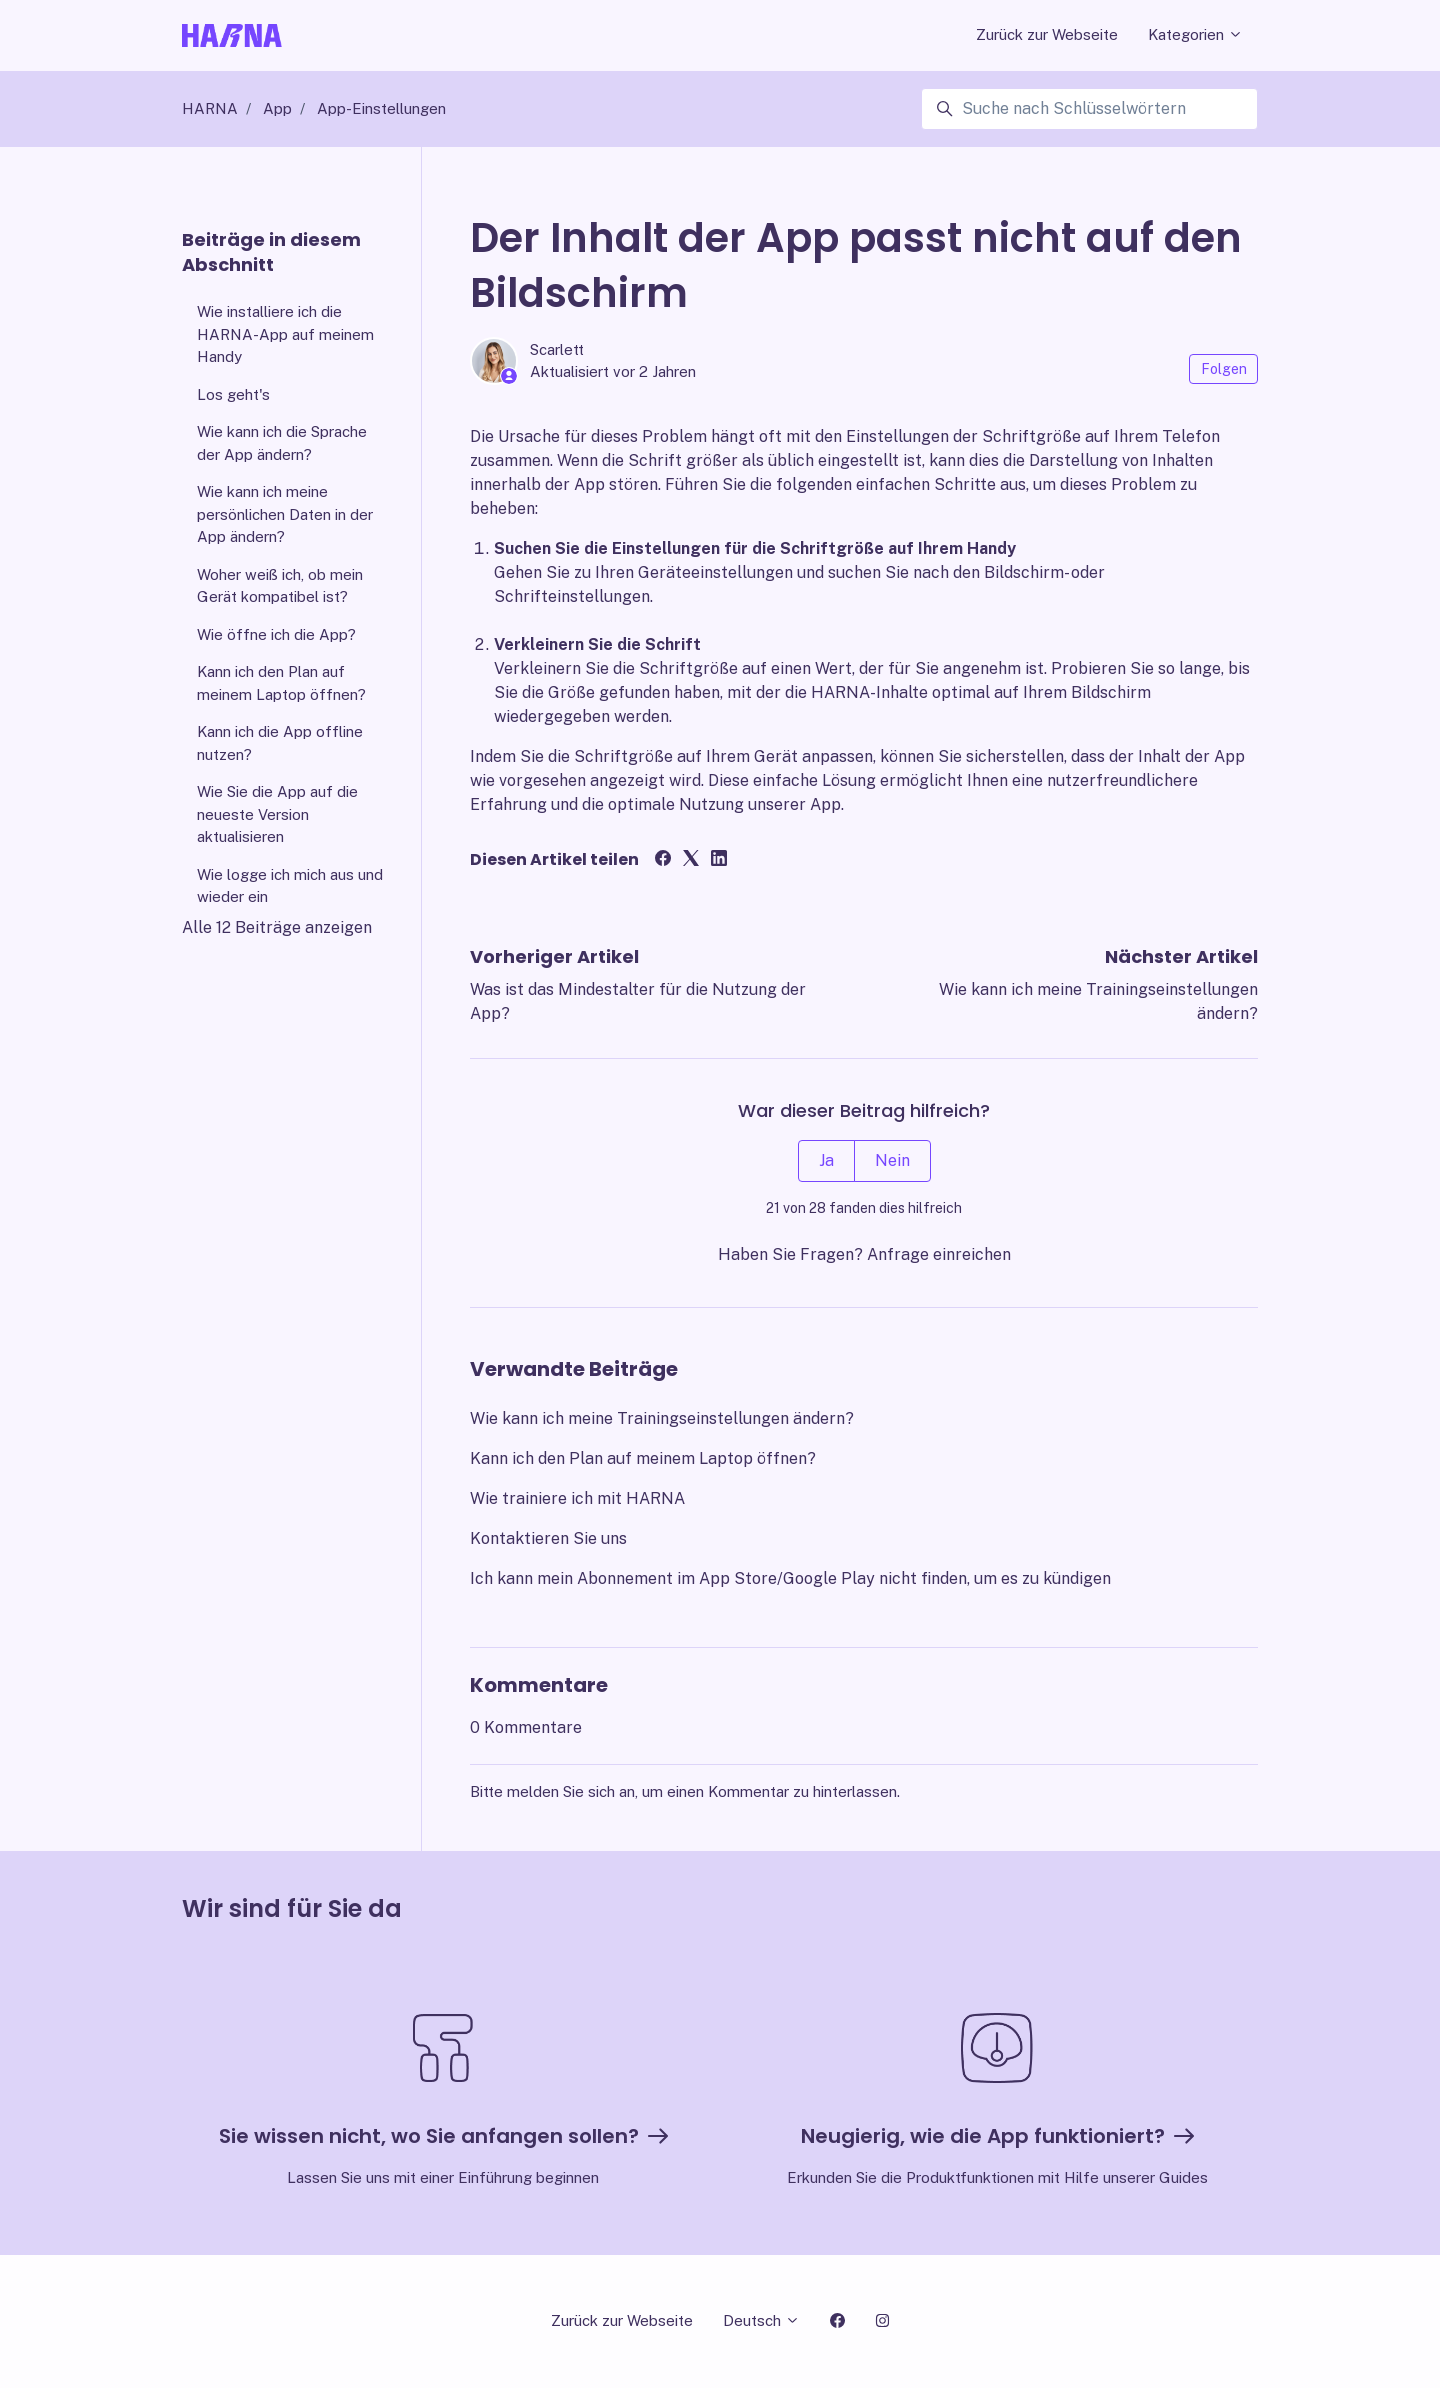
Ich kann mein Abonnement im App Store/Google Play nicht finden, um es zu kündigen (790, 1578)
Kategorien (1195, 34)
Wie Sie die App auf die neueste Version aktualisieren (277, 814)
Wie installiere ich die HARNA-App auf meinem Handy (285, 334)
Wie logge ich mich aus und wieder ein (290, 886)
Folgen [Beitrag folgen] (1224, 369)
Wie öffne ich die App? (276, 634)
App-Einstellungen (381, 108)
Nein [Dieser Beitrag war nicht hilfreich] (892, 1160)
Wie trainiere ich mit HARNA (577, 1498)
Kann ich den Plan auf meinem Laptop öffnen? (643, 1458)
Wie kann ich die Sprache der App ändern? (282, 443)
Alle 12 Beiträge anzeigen (277, 927)
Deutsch (761, 2320)
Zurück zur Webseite (1047, 34)
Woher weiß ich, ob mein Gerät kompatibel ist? (280, 586)
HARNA (210, 108)
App (277, 108)
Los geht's (233, 394)
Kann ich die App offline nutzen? (280, 743)
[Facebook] (663, 860)
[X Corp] (691, 860)
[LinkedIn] (719, 860)
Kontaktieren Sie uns (548, 1538)
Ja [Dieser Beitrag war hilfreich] (826, 1160)
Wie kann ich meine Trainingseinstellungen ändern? (662, 1418)
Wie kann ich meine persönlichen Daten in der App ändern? (285, 514)
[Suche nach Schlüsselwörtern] (1089, 109)
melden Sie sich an (571, 1791)
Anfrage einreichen (939, 1254)
